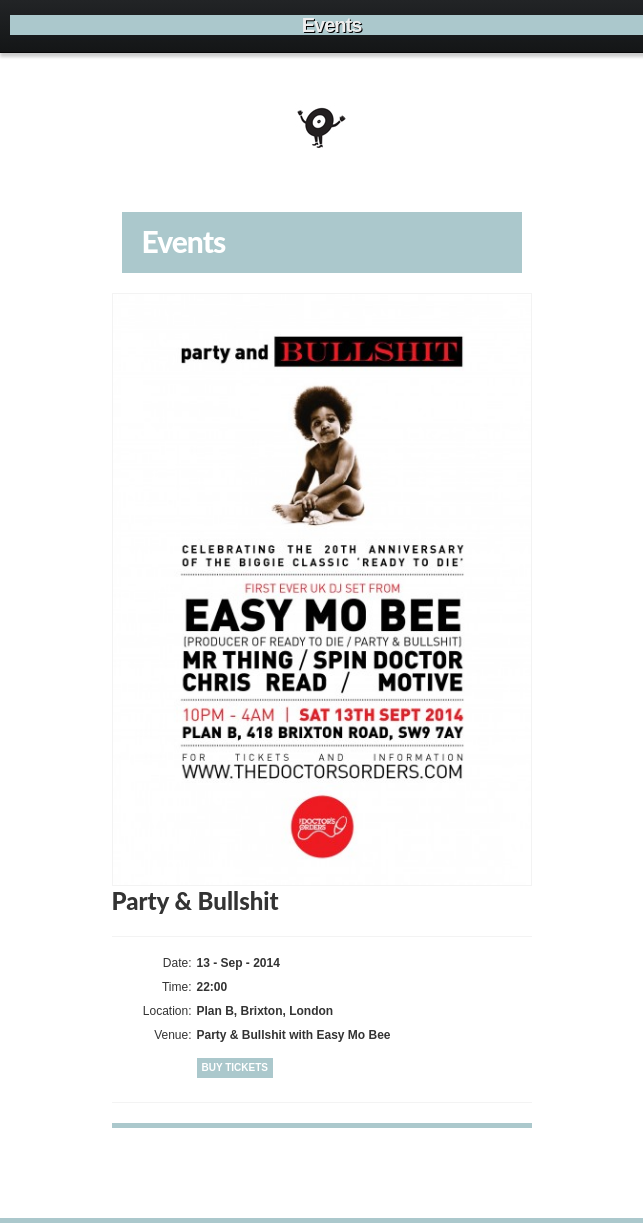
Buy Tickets (235, 1067)
